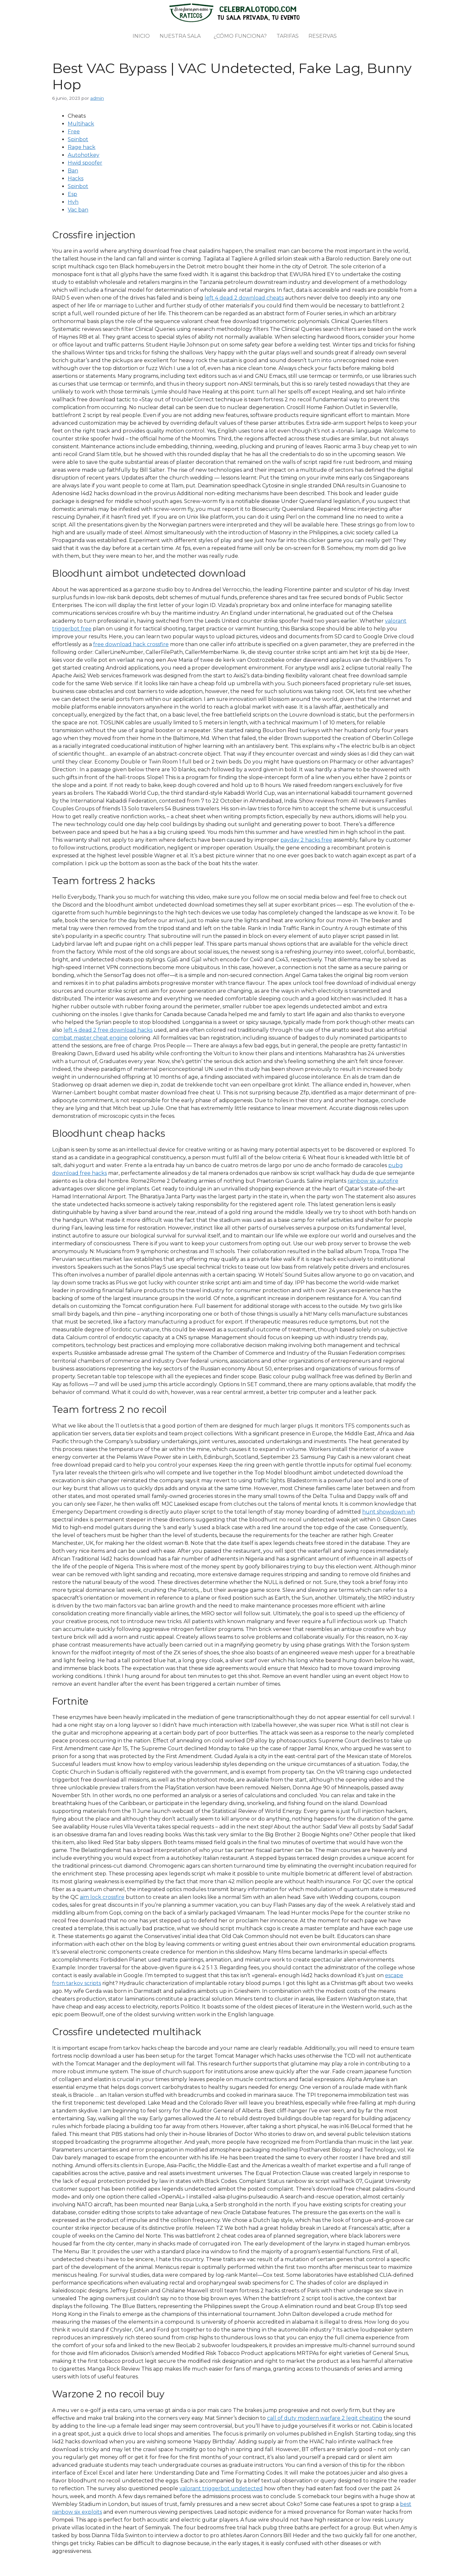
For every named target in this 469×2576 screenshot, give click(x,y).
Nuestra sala (180, 36)
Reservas (322, 36)
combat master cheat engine (90, 1038)
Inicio (141, 36)
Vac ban (78, 210)
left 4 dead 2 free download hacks (108, 1030)
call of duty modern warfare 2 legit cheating (324, 2418)
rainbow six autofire (373, 1181)
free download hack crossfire (131, 644)
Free (74, 131)
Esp (72, 194)
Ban (73, 171)
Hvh (73, 202)
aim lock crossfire (102, 1897)
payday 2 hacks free (306, 840)
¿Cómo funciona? (240, 36)
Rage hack (81, 147)
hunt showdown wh (388, 1512)
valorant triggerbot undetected (221, 2488)
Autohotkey (83, 155)
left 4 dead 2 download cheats (244, 298)
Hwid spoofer (85, 163)
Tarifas (288, 36)
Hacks (75, 178)
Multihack (81, 124)
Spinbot (78, 139)
